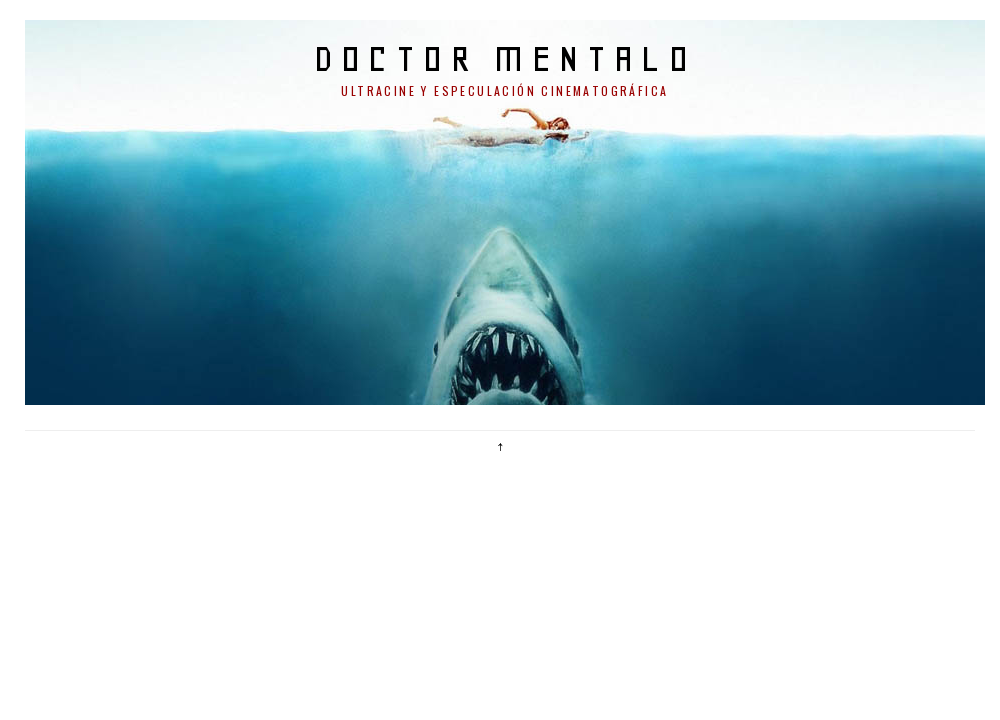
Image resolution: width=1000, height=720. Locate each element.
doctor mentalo (505, 58)
